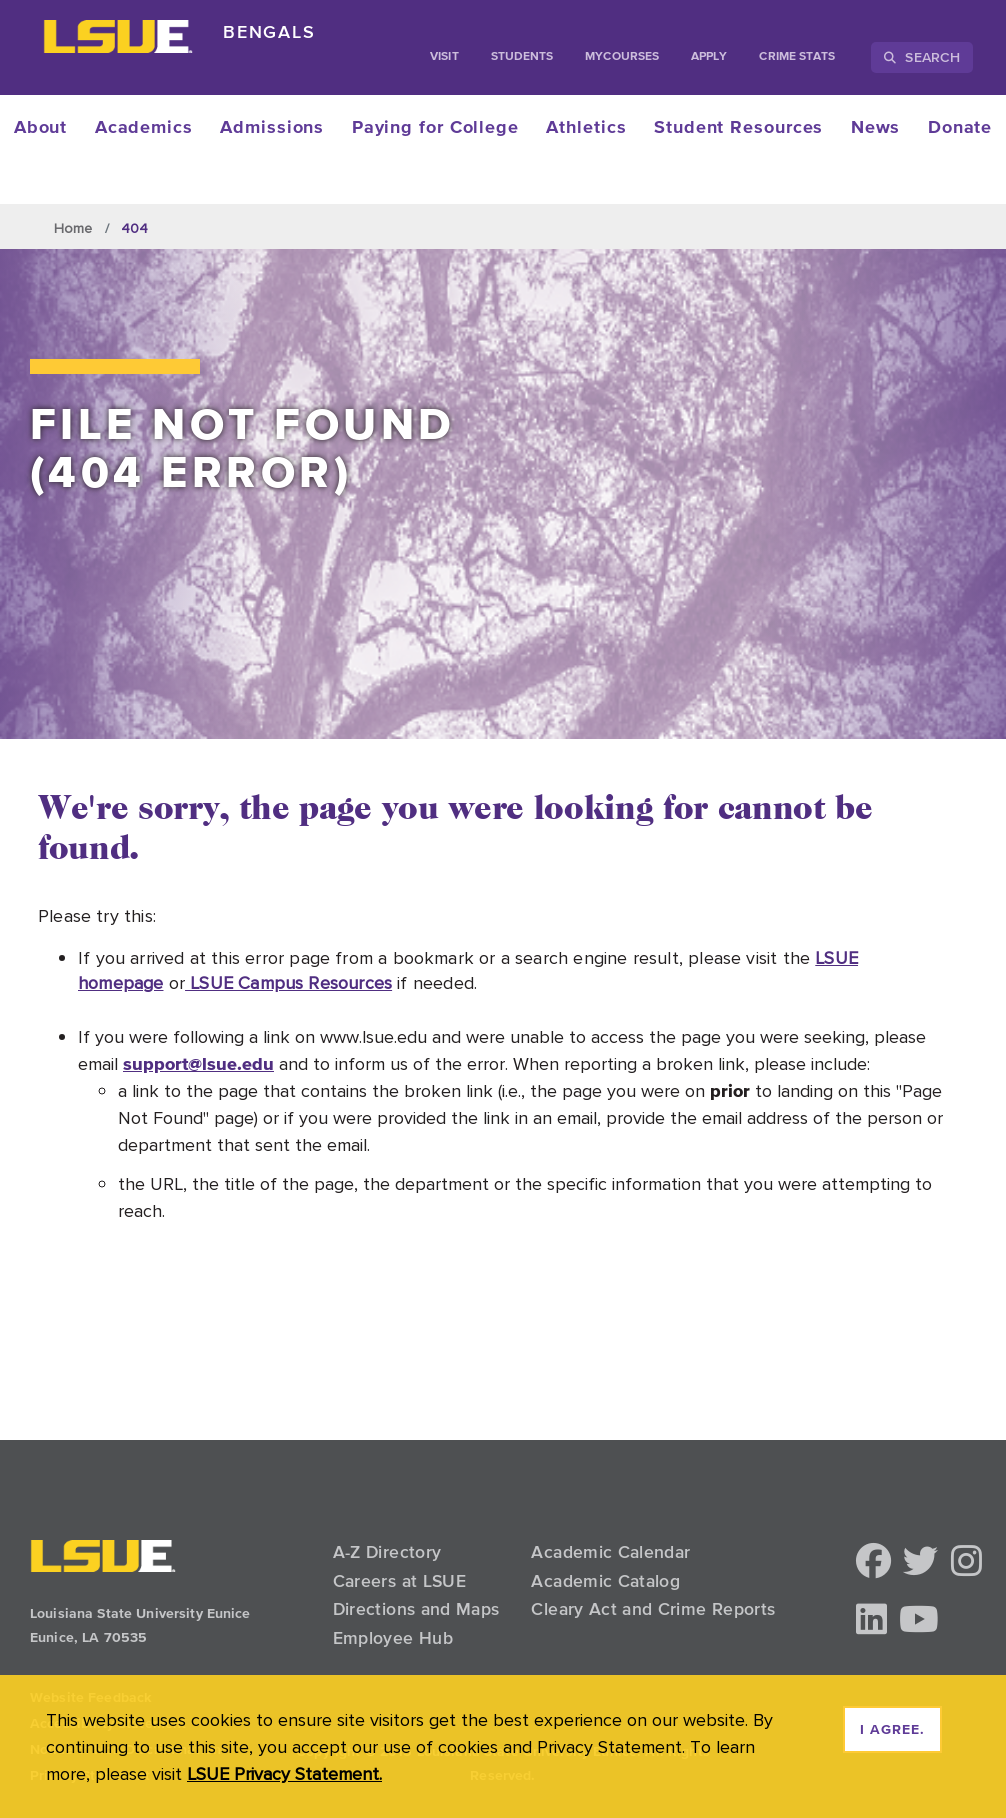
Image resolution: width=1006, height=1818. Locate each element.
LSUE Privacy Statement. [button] (284, 1773)
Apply (709, 57)
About (41, 128)
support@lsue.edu (198, 1063)
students (522, 57)
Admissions (272, 128)
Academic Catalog (605, 1581)
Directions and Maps (416, 1609)
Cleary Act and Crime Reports (653, 1609)
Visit (444, 57)
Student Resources (738, 128)
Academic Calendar (610, 1552)
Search (922, 57)
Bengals (269, 31)
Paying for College (435, 128)
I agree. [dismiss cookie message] (892, 1730)
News (876, 128)
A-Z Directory (387, 1552)
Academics (144, 128)
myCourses (622, 57)
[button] (873, 1562)
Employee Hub (393, 1638)
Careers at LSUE (399, 1581)
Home (73, 228)
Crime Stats (797, 57)
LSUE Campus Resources (288, 982)
